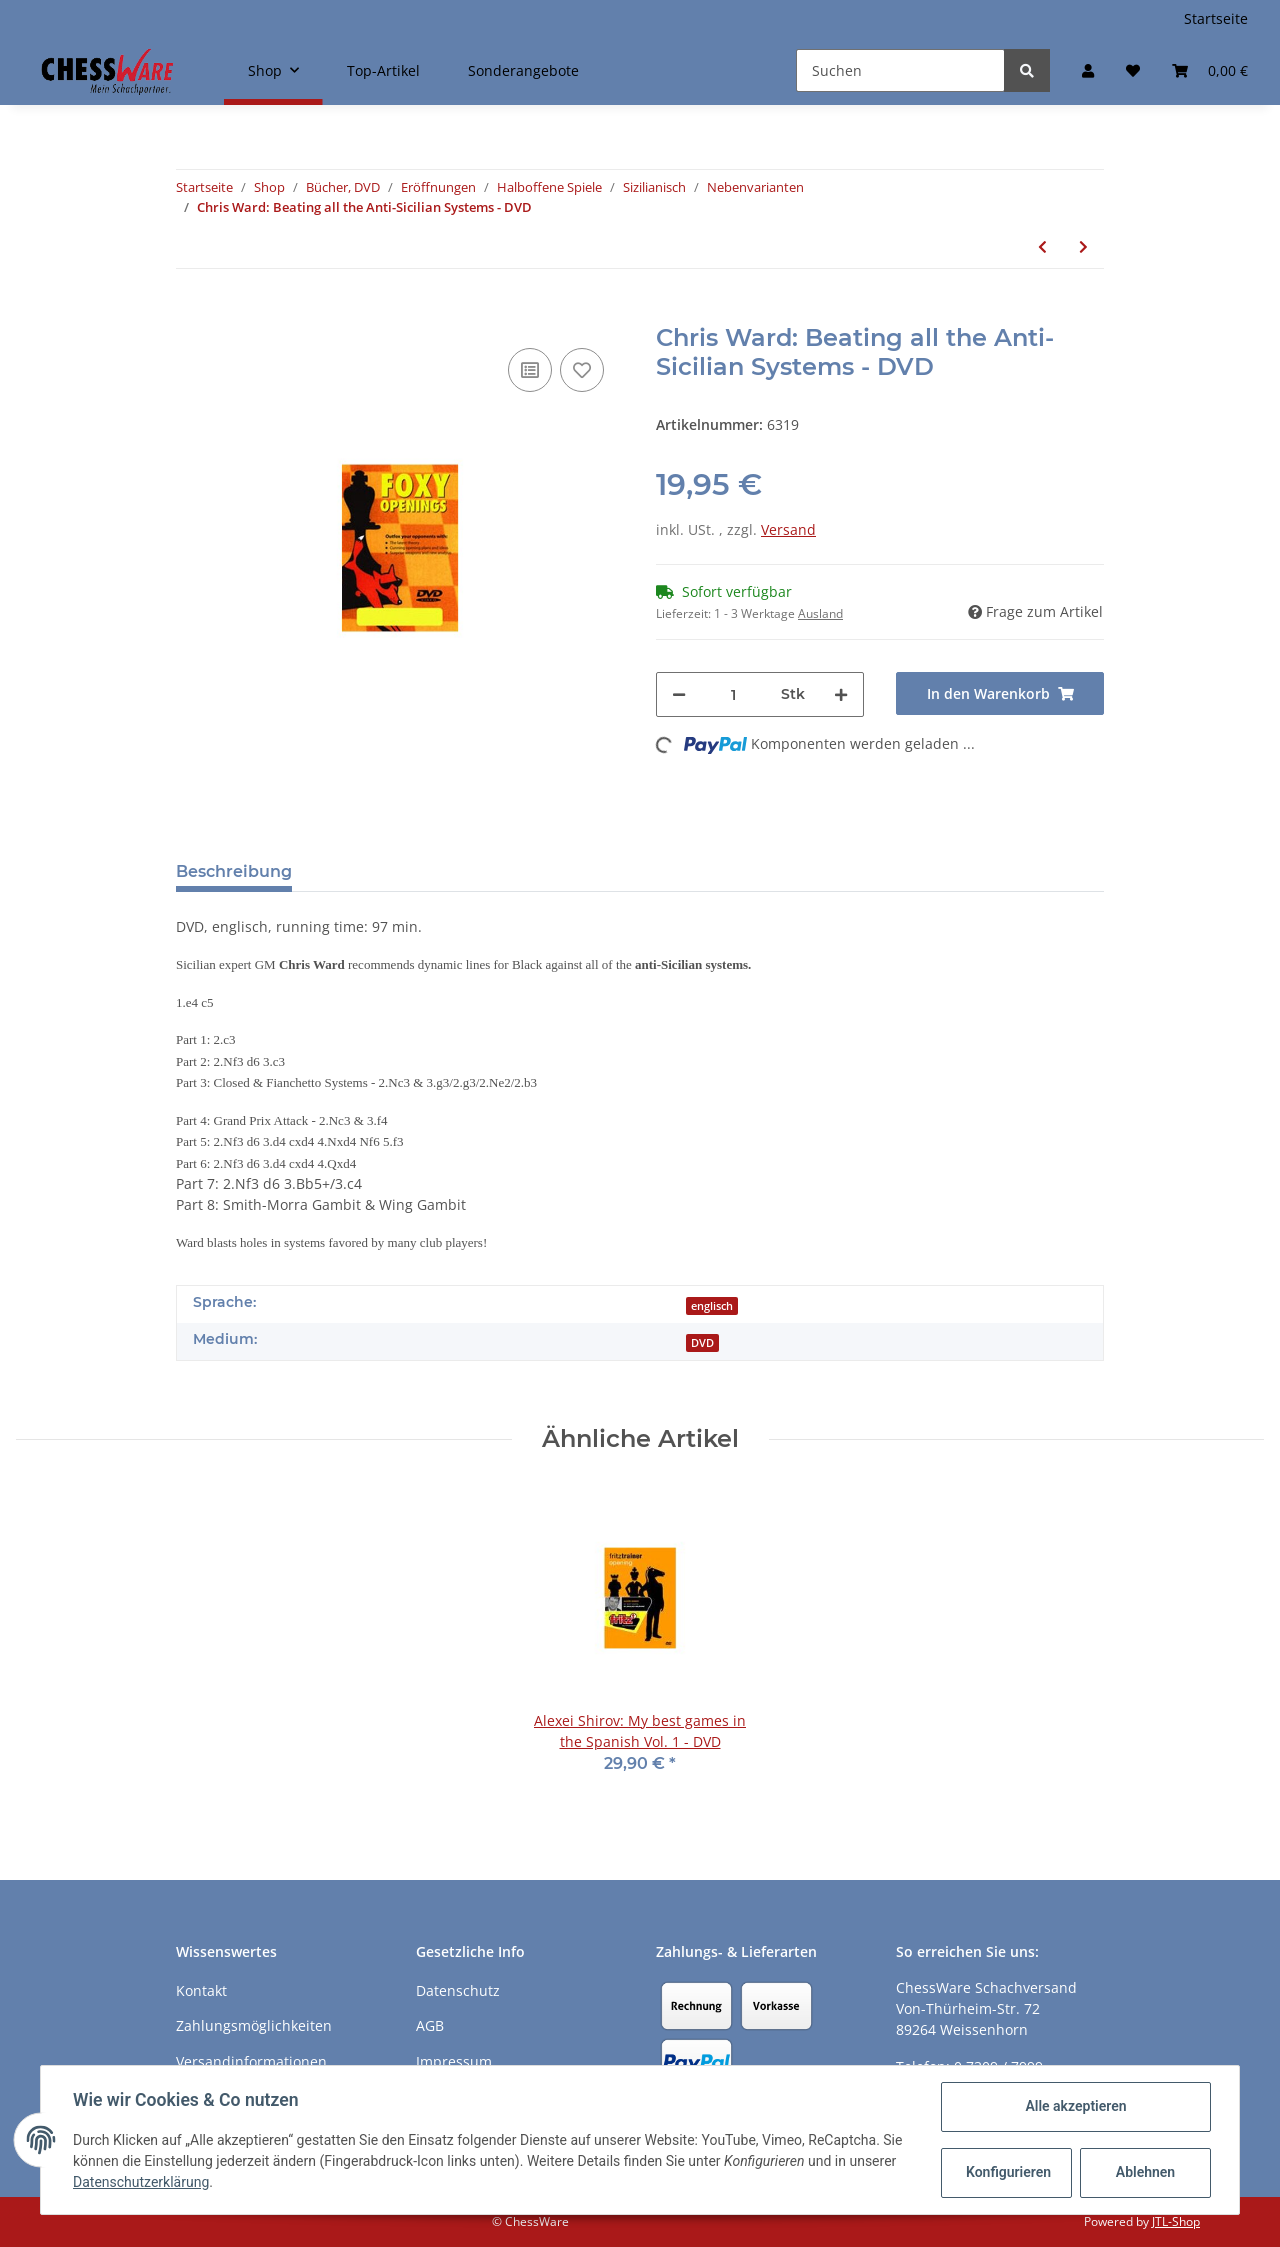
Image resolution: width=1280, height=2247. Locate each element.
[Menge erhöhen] (841, 694)
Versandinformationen (251, 2061)
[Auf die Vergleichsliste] (530, 370)
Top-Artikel (383, 70)
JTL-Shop (1176, 2221)
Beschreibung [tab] (234, 871)
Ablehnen (1145, 2172)
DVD (702, 1343)
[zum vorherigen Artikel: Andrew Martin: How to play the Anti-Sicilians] (1042, 246)
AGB (430, 2025)
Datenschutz (458, 1990)
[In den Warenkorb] (192, 313)
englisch (712, 1306)
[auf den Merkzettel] (582, 370)
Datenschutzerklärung (141, 2182)
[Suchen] (900, 70)
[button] (1088, 70)
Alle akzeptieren (1075, 2106)
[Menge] (733, 694)
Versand (788, 529)
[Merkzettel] (1133, 70)
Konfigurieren (1008, 2172)
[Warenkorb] (1210, 70)
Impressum (454, 2061)
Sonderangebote (523, 70)
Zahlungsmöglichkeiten (254, 2025)
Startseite (1216, 18)
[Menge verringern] (679, 694)
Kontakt (201, 1990)
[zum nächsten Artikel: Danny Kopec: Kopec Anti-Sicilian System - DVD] (1083, 246)
